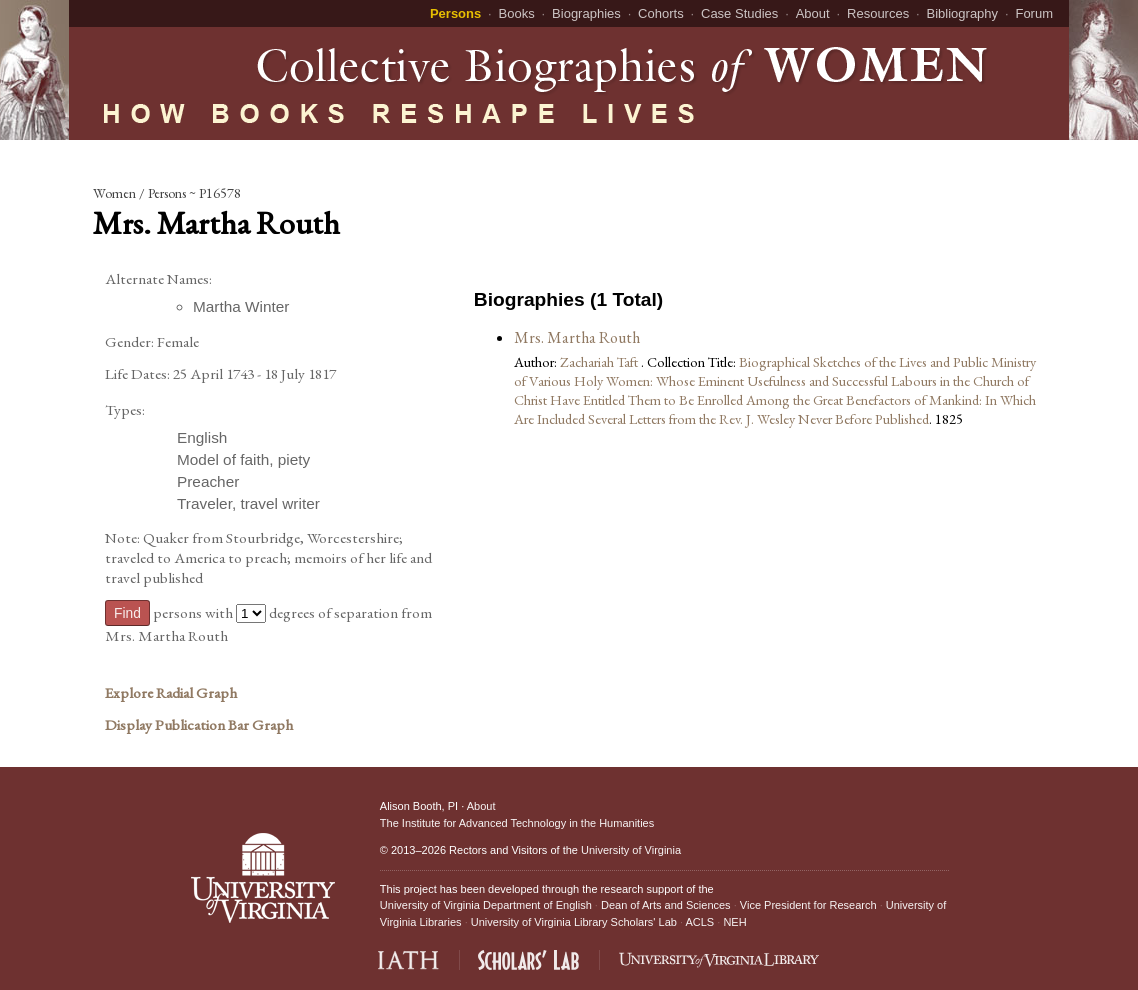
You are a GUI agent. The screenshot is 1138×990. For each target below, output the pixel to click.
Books (517, 13)
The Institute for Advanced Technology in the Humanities (517, 823)
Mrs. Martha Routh (577, 337)
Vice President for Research (808, 905)
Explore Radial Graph (171, 693)
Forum (1034, 13)
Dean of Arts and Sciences (666, 905)
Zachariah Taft (600, 361)
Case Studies (739, 13)
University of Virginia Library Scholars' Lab (574, 922)
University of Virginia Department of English (486, 905)
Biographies (586, 13)
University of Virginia (631, 850)
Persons (455, 13)
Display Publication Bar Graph (199, 725)
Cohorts (661, 13)
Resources (878, 13)
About (813, 13)
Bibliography (963, 13)
